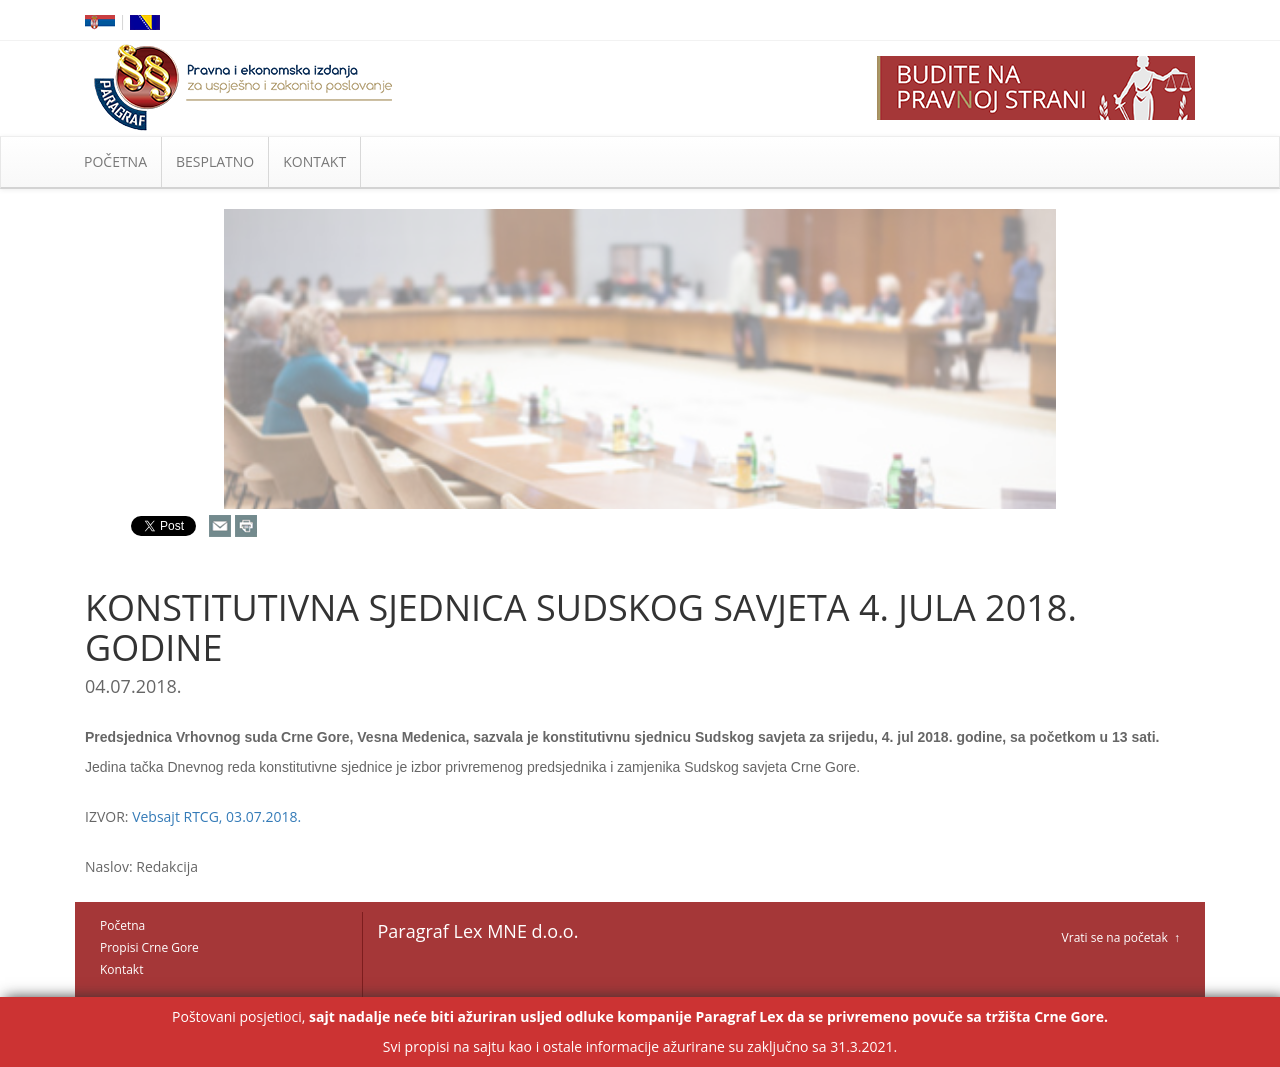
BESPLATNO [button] (215, 161)
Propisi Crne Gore (149, 947)
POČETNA (115, 161)
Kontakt (121, 969)
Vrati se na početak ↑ (1121, 937)
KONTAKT (314, 161)
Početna (122, 925)
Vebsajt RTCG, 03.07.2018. (216, 816)
